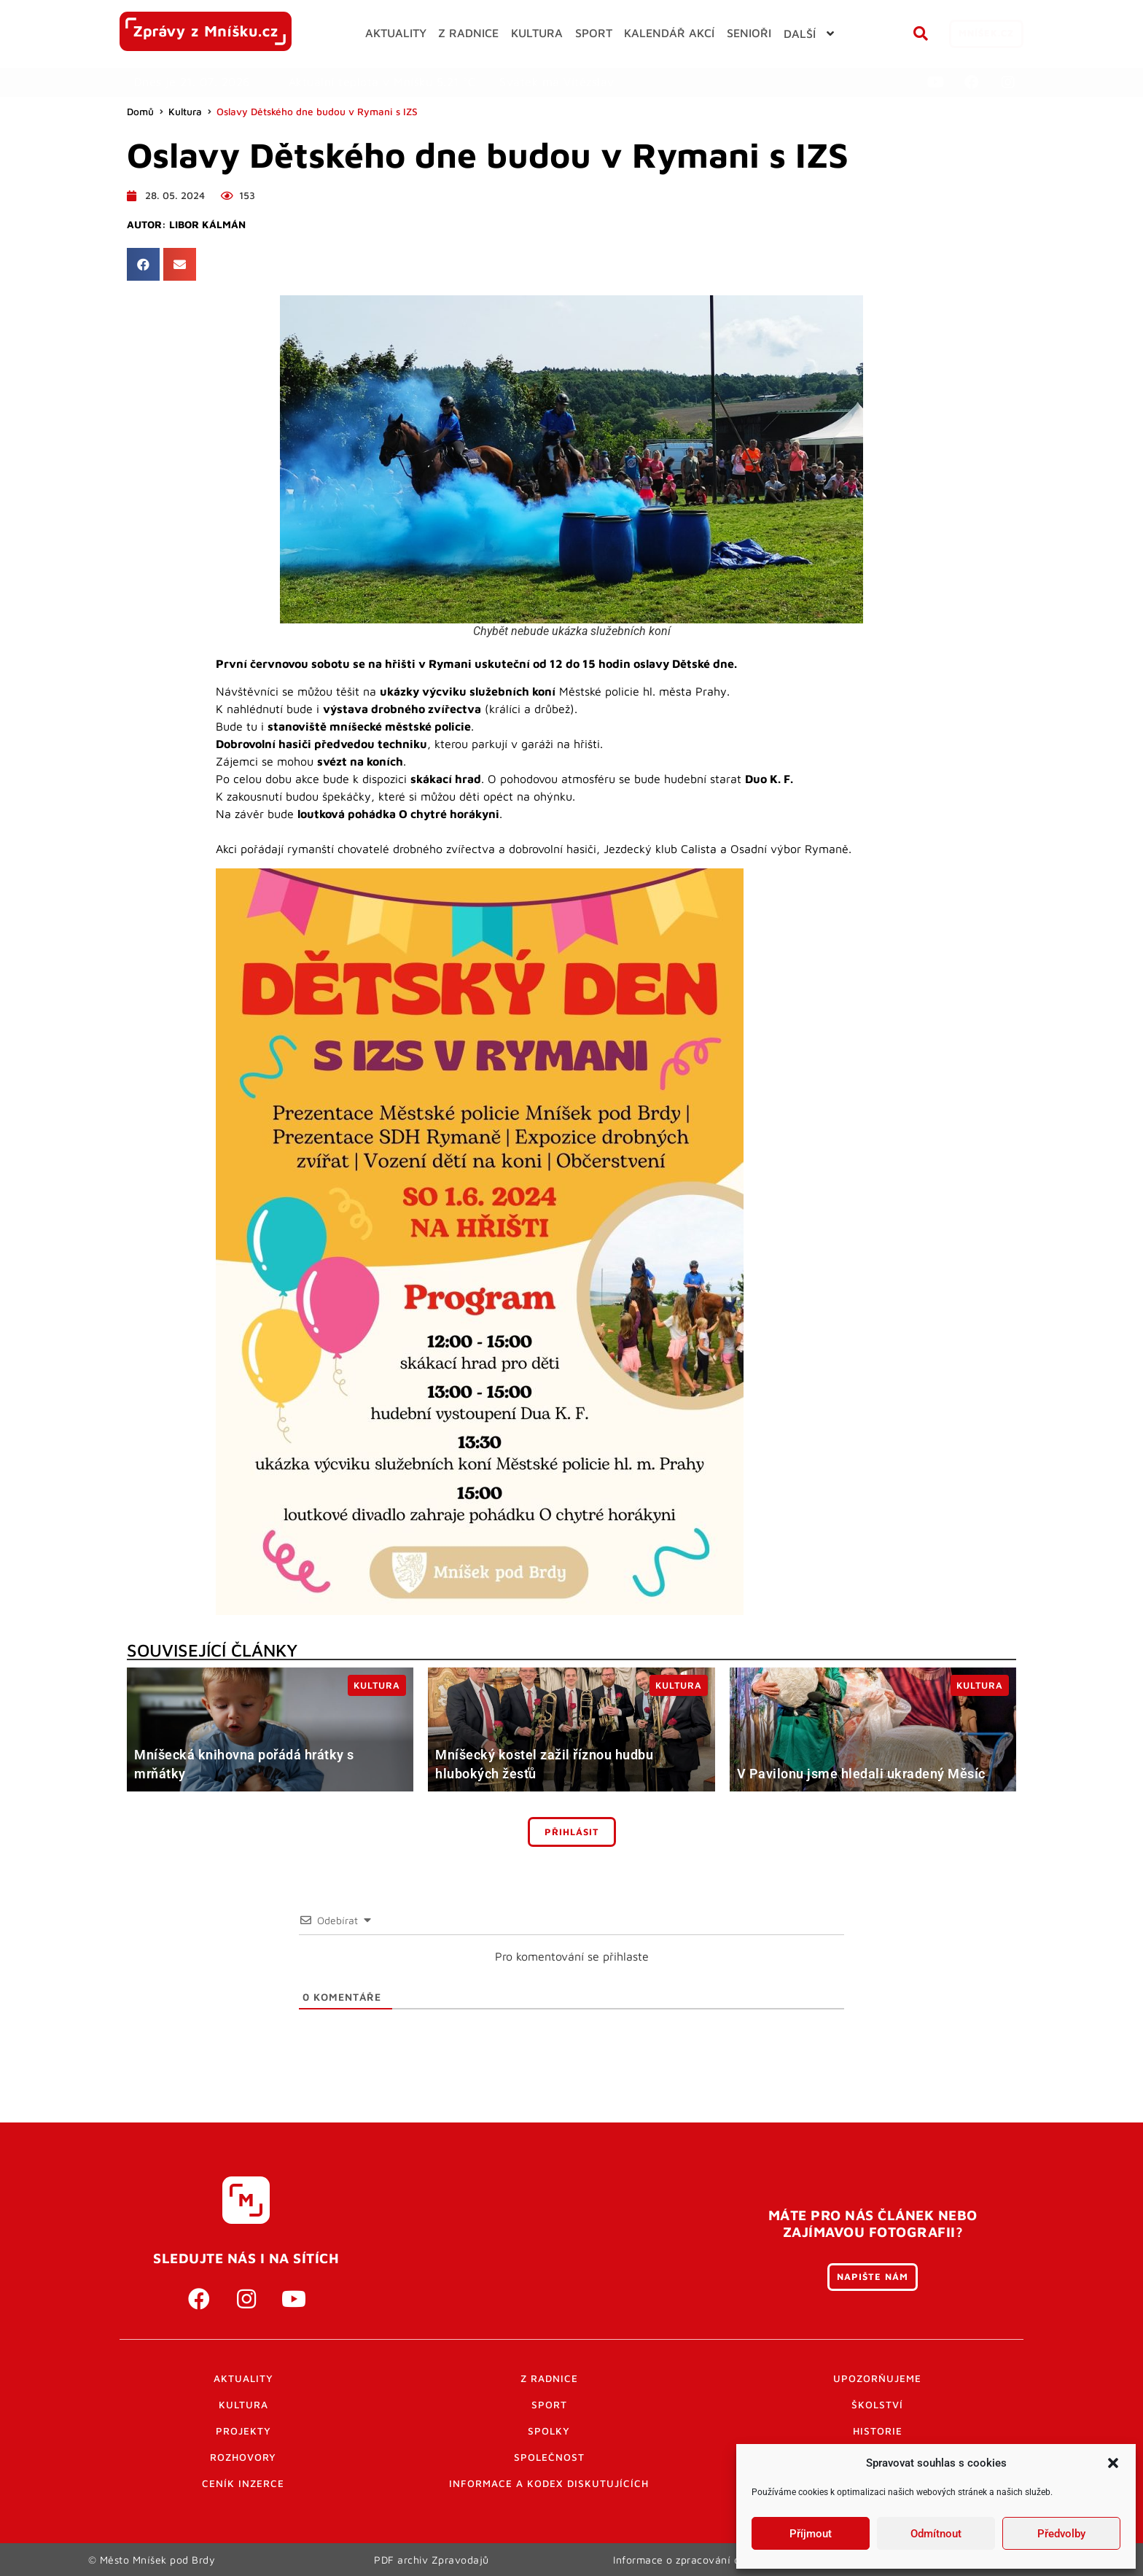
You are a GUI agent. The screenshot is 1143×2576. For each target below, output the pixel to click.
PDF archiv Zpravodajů (431, 2559)
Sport (549, 2404)
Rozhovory (243, 2457)
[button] (1113, 2463)
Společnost (549, 2457)
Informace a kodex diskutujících (549, 2483)
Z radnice (549, 2378)
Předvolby (1061, 2533)
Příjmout (810, 2533)
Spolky (549, 2431)
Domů (140, 111)
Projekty (243, 2431)
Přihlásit (572, 1831)
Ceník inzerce (243, 2483)
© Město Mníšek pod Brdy (151, 2559)
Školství (877, 2404)
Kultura (185, 111)
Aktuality (243, 2378)
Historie (877, 2431)
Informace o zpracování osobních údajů (711, 2559)
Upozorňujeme (877, 2378)
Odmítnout (935, 2533)
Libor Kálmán (207, 224)
